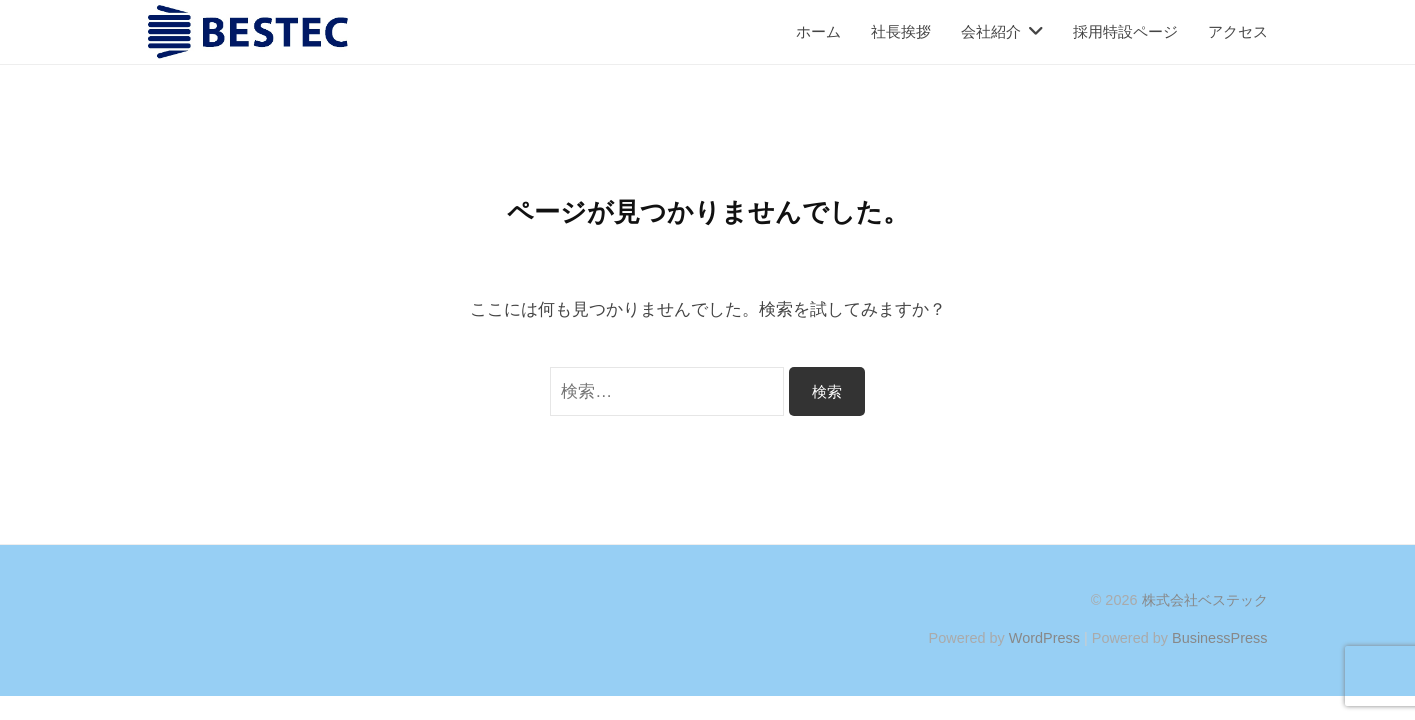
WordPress (1044, 638)
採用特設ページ (1125, 31)
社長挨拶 (901, 31)
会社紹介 (991, 31)
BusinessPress (1220, 638)
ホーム (818, 31)
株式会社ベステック (1205, 600)
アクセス (1238, 31)
